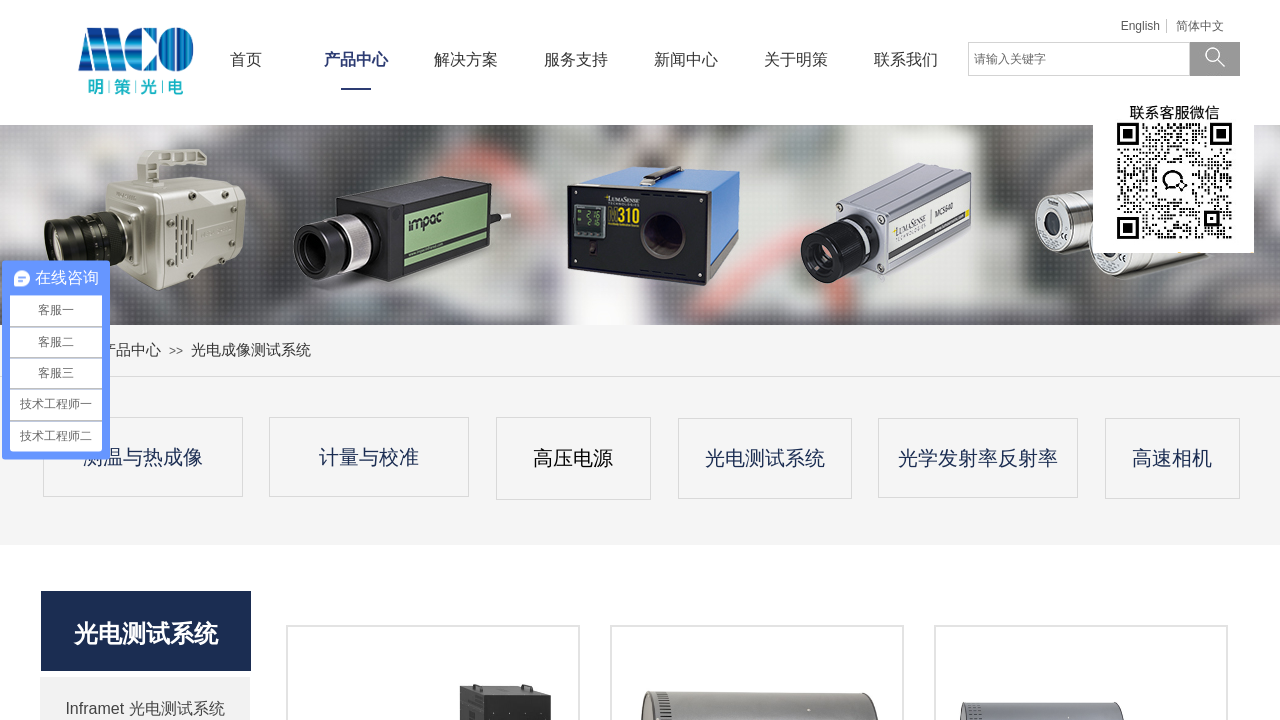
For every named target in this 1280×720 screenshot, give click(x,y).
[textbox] (1079, 59)
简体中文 (1200, 26)
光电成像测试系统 (251, 349)
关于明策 (796, 59)
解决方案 (466, 59)
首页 (246, 59)
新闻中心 (686, 59)
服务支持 (576, 59)
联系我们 (906, 59)
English (1140, 26)
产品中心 (356, 59)
